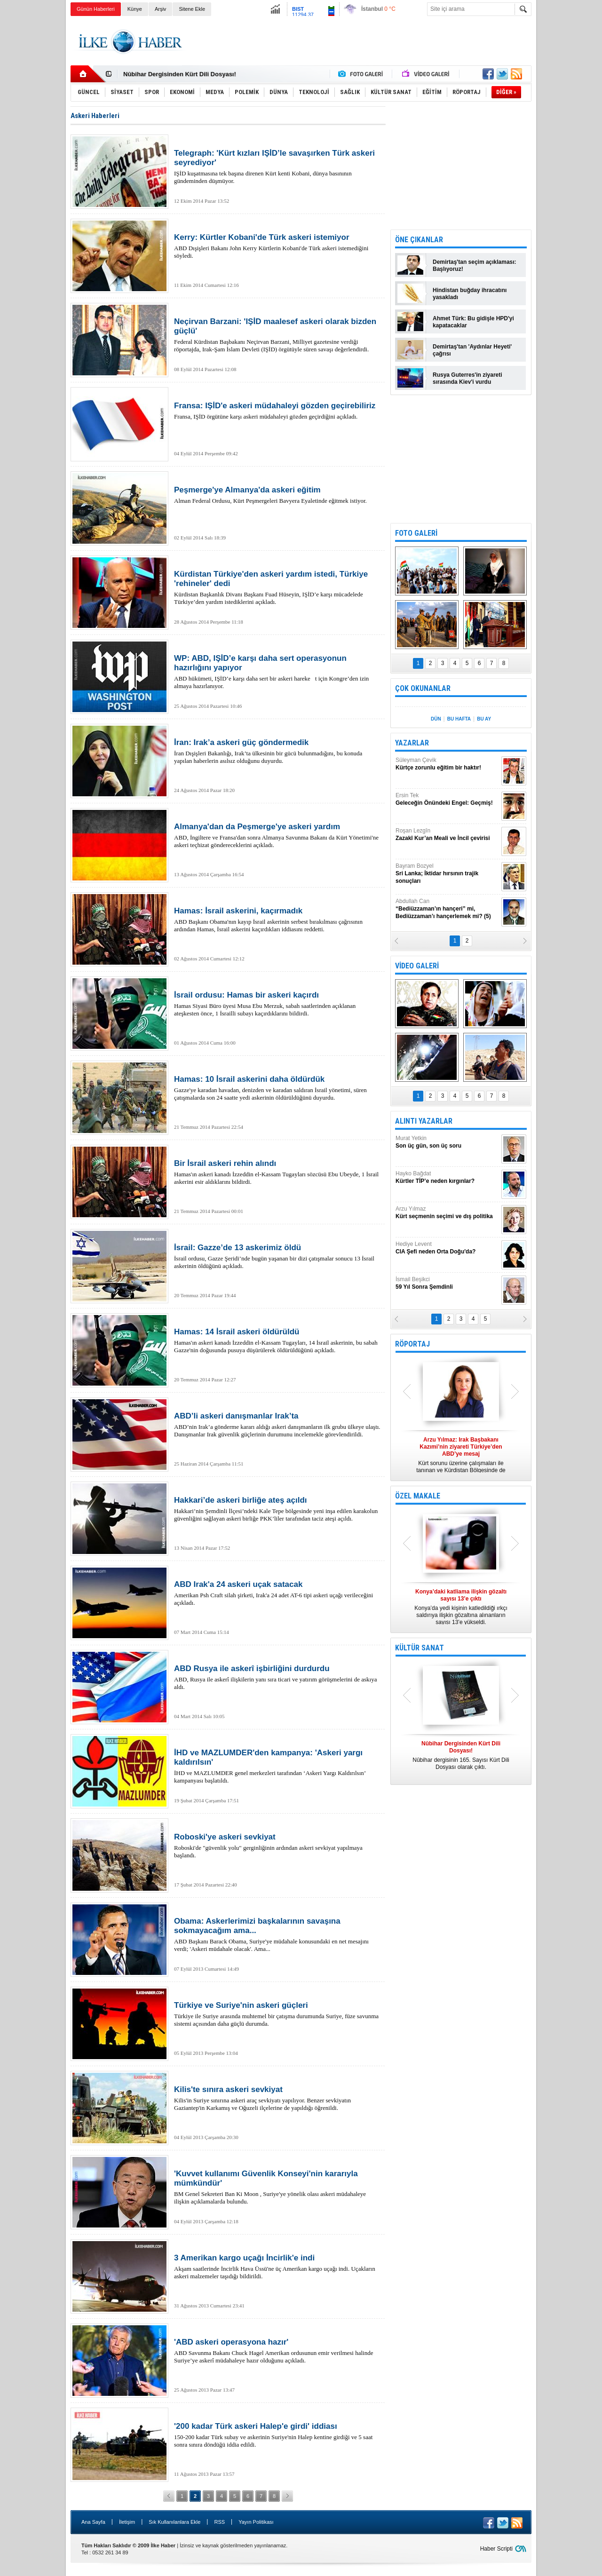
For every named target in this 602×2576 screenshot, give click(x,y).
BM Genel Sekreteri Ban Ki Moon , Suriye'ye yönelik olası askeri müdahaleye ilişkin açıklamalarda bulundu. (277, 2187)
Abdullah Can (447, 909)
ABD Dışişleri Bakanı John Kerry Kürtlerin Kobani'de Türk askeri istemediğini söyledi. (277, 246)
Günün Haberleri (96, 9)
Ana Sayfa (93, 2522)
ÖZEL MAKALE (417, 1495)
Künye (134, 9)
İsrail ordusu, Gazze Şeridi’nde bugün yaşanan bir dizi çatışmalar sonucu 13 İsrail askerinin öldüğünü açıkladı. (277, 1256)
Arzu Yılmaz (447, 1212)
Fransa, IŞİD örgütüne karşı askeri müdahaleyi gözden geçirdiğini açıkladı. (277, 410)
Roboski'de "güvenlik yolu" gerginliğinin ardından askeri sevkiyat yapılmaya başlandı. (277, 1845)
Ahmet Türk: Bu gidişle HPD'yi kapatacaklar (473, 322)
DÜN (436, 718)
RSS (219, 2522)
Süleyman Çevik (447, 764)
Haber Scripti (496, 2548)
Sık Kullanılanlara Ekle (174, 2522)
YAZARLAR (412, 742)
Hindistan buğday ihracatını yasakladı (470, 294)
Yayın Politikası (255, 2522)
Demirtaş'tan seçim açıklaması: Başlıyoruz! (474, 265)
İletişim (127, 2522)
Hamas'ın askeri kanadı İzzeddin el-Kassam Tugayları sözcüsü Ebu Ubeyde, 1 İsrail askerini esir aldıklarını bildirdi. (277, 1172)
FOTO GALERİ (416, 533)
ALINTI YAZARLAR (423, 1121)
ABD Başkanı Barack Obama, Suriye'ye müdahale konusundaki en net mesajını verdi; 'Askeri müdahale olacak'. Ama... (277, 1934)
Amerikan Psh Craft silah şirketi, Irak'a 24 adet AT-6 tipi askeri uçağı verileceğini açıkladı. (277, 1593)
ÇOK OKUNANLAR (423, 688)
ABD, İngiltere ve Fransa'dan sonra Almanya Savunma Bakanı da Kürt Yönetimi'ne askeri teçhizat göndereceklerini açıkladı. (277, 835)
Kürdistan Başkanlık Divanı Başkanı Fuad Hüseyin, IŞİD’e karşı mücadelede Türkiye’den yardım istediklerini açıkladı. (277, 587)
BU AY (484, 718)
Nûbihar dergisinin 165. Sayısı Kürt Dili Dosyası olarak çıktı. (461, 1755)
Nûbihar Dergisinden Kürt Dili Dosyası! (179, 74)
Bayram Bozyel (447, 874)
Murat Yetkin (447, 1142)
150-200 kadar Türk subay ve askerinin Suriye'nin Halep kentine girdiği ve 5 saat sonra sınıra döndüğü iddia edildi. (277, 2435)
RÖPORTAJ (412, 1344)
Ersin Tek (447, 799)
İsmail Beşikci (447, 1283)
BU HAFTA (459, 718)
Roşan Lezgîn (447, 834)
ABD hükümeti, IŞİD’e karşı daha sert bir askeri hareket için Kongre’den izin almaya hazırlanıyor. (277, 672)
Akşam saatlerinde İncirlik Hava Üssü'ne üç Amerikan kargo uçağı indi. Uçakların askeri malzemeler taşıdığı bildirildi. (277, 2266)
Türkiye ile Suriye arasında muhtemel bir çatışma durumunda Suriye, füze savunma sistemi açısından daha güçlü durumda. (277, 2014)
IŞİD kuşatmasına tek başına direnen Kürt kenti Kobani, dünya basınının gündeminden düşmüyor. (277, 166)
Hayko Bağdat (447, 1177)
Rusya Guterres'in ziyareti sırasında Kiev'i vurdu (467, 378)
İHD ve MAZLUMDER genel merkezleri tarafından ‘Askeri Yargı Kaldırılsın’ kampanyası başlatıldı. (277, 1766)
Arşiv (160, 9)
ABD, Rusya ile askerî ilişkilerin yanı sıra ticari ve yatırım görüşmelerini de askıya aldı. (277, 1677)
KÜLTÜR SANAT (419, 1647)
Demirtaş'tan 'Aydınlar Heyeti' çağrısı (472, 350)
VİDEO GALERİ (417, 965)
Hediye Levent (447, 1248)
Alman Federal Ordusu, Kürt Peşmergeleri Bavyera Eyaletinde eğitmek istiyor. (277, 494)
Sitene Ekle (192, 9)
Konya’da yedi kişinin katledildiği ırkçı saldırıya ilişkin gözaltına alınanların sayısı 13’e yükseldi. (461, 1606)
